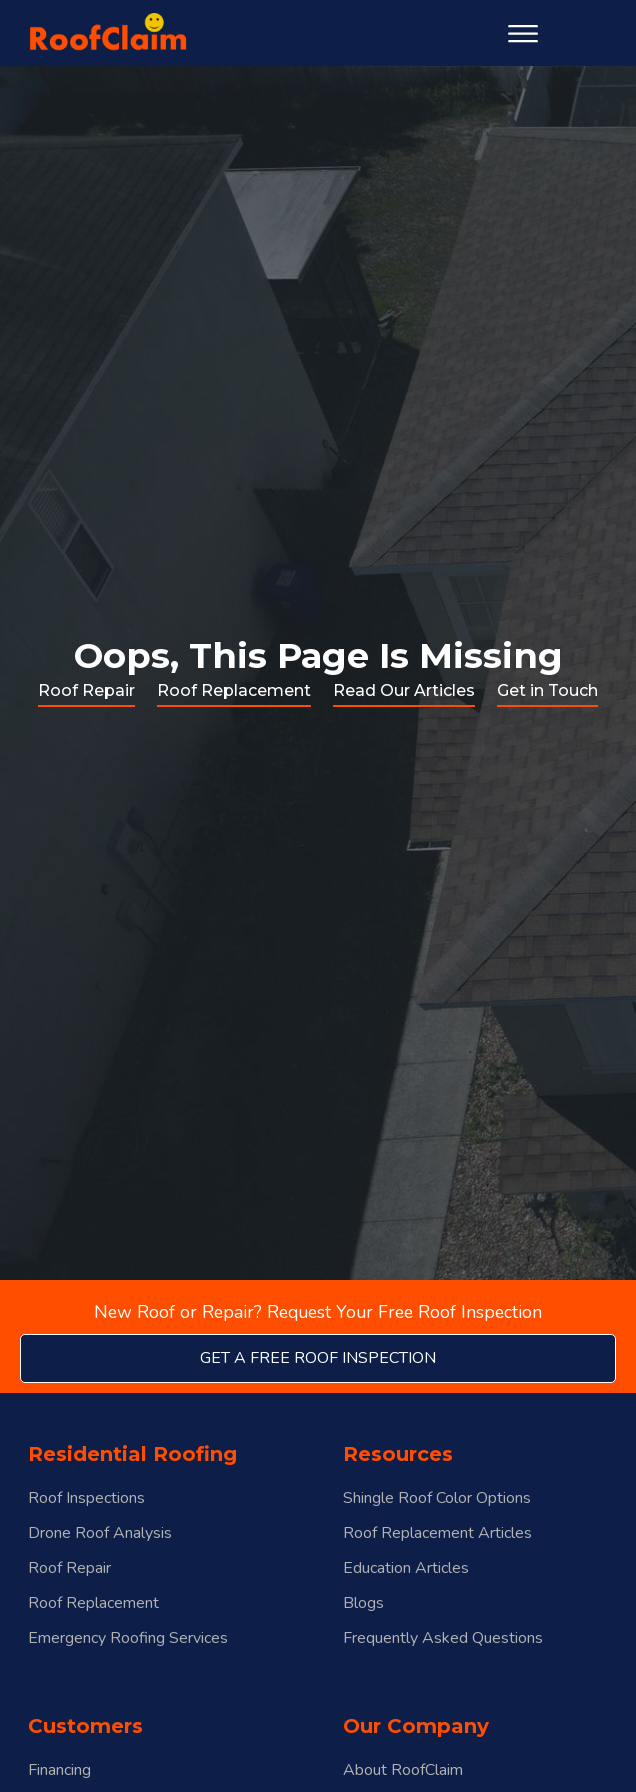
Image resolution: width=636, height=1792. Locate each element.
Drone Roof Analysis (100, 1533)
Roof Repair (86, 690)
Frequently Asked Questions (443, 1638)
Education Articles (406, 1568)
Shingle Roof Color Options (437, 1498)
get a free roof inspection (318, 1358)
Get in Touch (547, 690)
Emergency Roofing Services (128, 1638)
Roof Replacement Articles (437, 1533)
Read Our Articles (404, 690)
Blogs (363, 1603)
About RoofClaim (403, 1770)
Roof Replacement (234, 690)
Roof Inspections (86, 1498)
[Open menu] (523, 34)
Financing (59, 1770)
